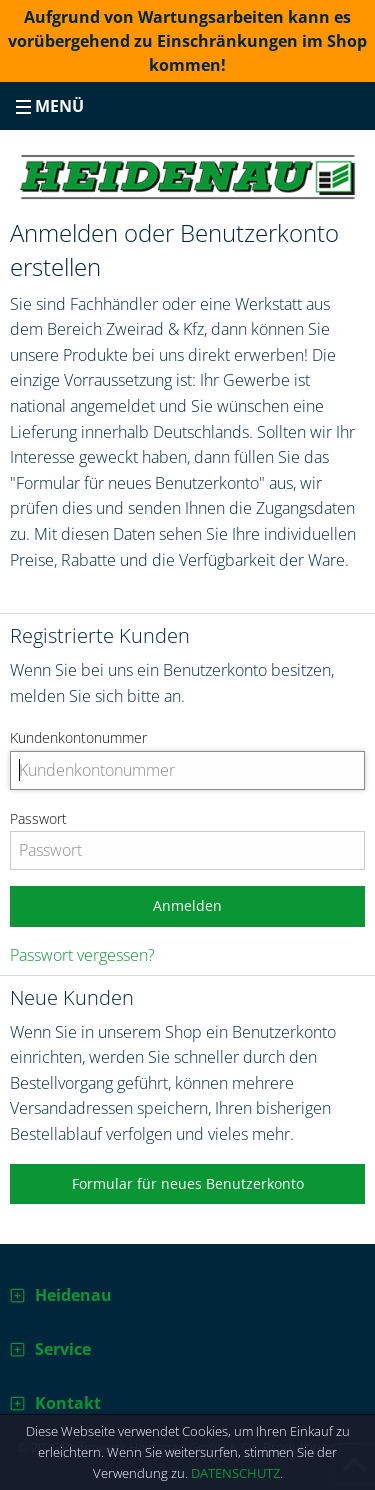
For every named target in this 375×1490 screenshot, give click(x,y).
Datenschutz (235, 1473)
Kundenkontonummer (78, 737)
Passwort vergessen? (82, 955)
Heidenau (73, 1295)
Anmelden (187, 905)
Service (63, 1349)
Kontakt (68, 1403)
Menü (50, 106)
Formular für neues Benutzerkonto (188, 1183)
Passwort (38, 818)
